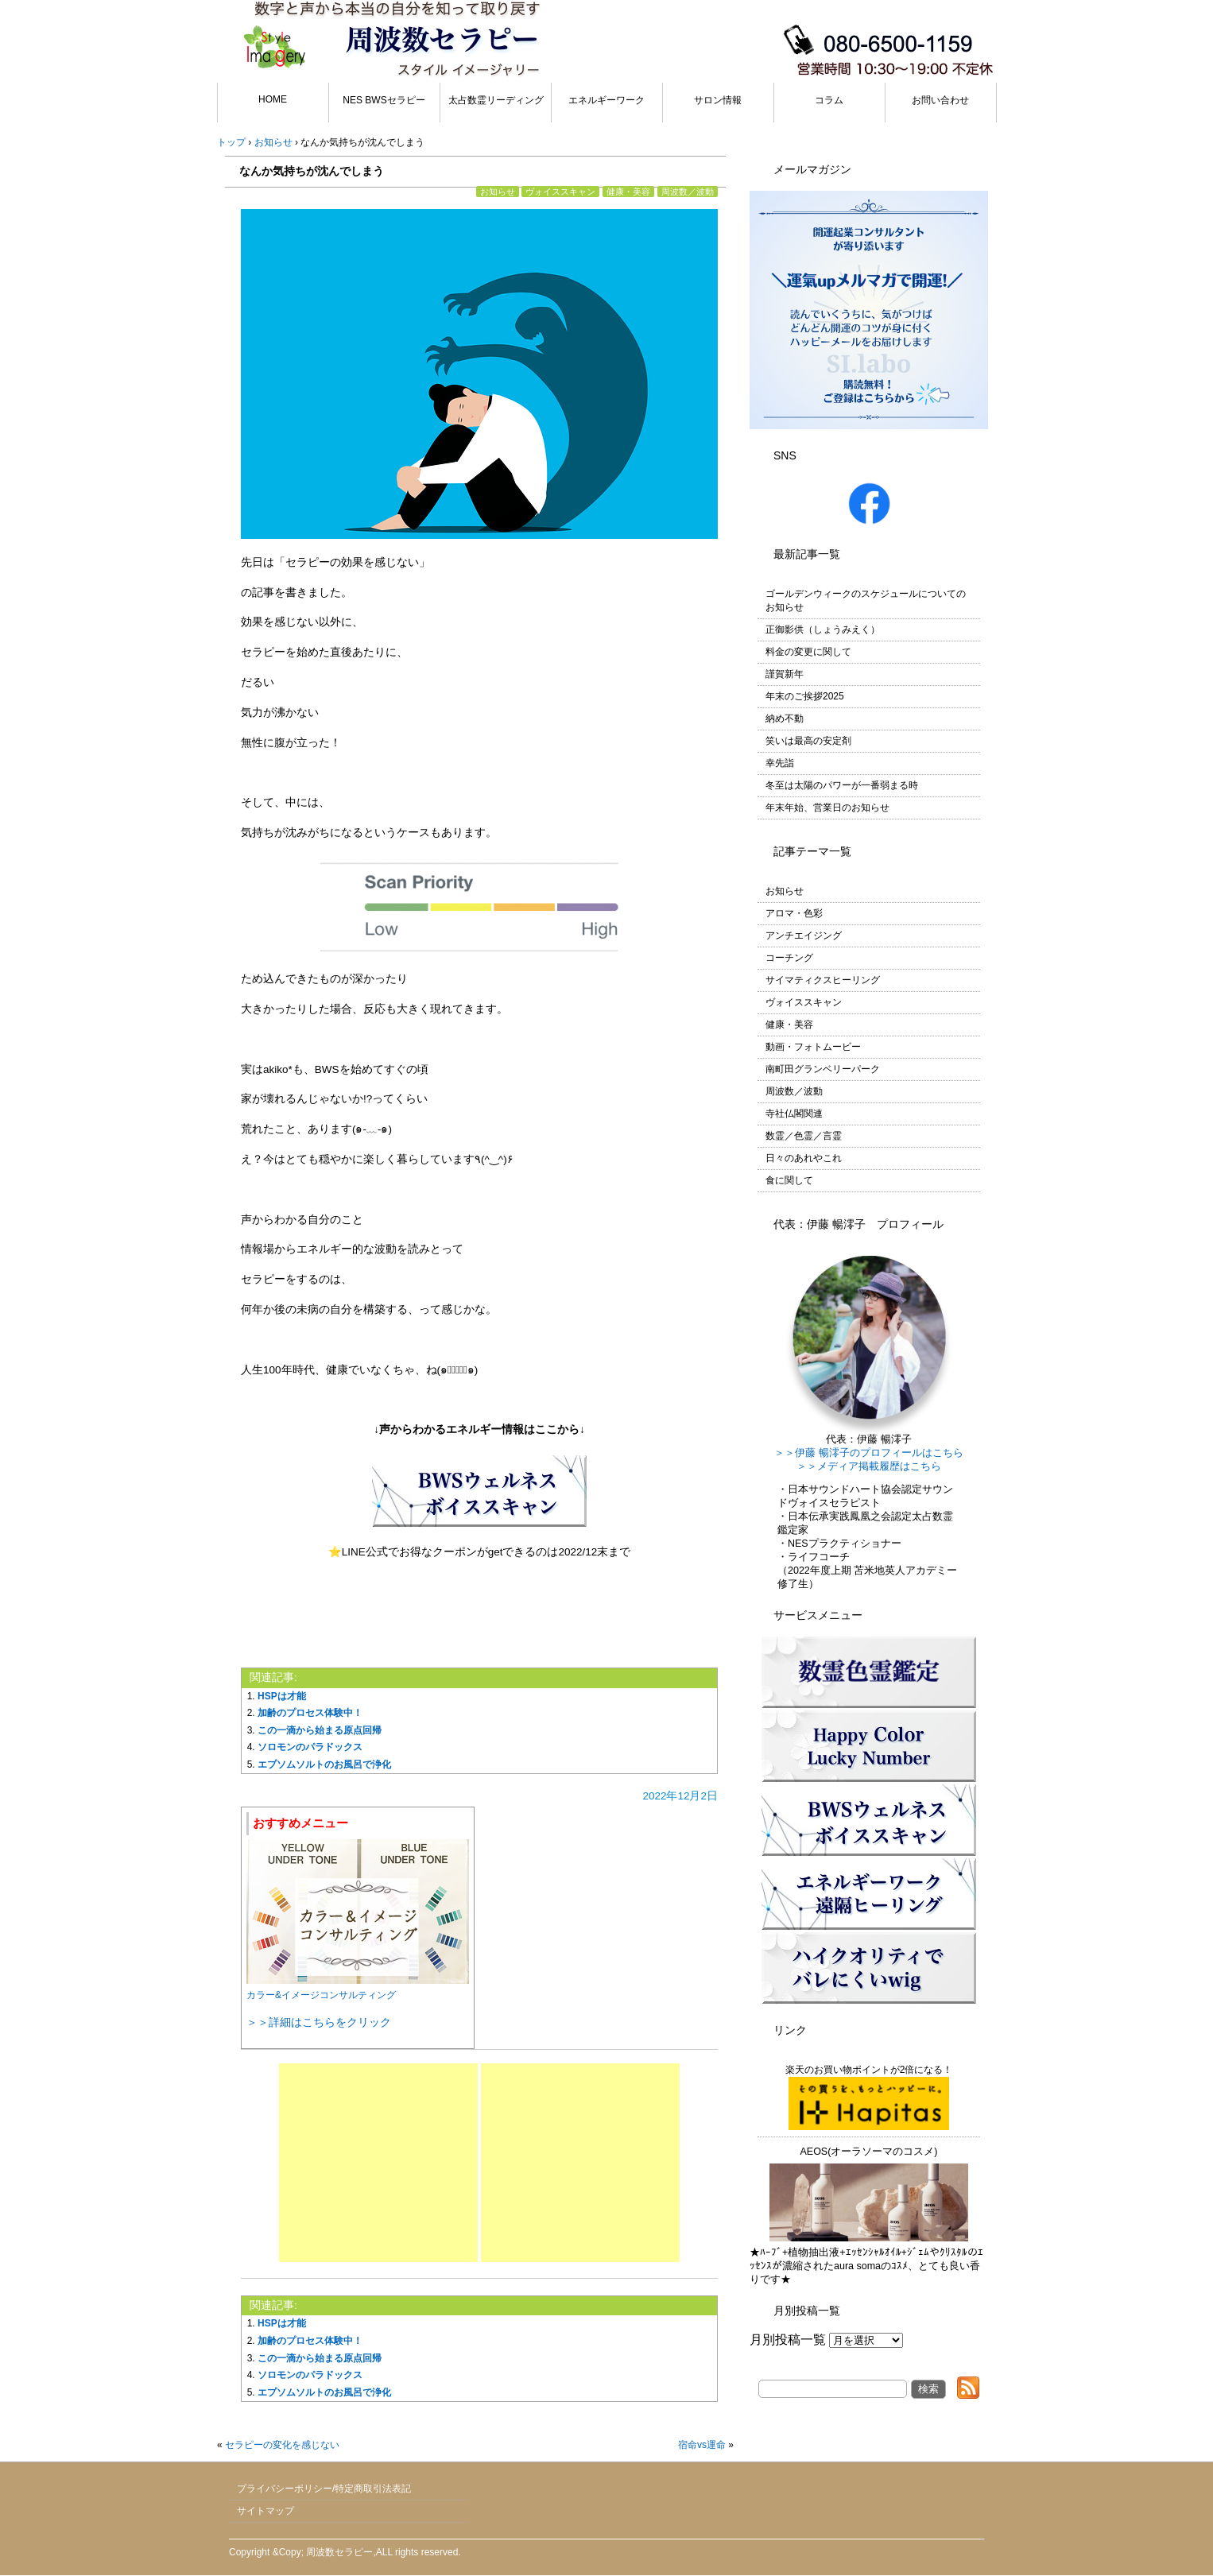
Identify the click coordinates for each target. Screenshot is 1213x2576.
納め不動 (784, 718)
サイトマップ (265, 2510)
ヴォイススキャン (560, 191)
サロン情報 (718, 100)
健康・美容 (628, 191)
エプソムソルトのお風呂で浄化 (324, 1764)
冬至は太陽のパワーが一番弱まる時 (841, 785)
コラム (829, 100)
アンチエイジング (803, 935)
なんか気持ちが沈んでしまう (311, 171)
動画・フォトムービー (813, 1046)
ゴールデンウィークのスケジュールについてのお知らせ (865, 600)
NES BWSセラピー (383, 100)
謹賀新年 (784, 674)
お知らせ (497, 191)
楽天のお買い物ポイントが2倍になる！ (869, 2097)
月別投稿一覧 (788, 2339)
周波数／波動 (687, 191)
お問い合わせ (940, 100)
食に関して (789, 1180)
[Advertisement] (378, 2162)
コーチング (789, 957)
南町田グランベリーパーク (822, 1069)
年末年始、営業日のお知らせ (827, 807)
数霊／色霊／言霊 (803, 1135)
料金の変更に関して (808, 651)
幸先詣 (779, 763)
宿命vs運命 (702, 2444)
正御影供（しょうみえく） (822, 629)
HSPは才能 (282, 1696)
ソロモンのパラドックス (310, 1747)
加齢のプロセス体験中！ (310, 1712)
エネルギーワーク (606, 100)
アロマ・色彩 (794, 913)
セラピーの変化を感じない (282, 2444)
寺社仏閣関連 (794, 1113)
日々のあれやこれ (803, 1158)
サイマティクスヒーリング (822, 980)
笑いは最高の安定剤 (808, 740)
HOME (272, 99)
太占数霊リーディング (496, 100)
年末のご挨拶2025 (804, 696)
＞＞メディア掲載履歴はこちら (868, 1466)
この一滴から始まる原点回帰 (320, 1730)
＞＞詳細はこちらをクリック (318, 2022)
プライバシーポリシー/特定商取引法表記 (324, 2488)
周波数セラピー (339, 2552)
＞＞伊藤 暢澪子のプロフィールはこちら (868, 1452)
